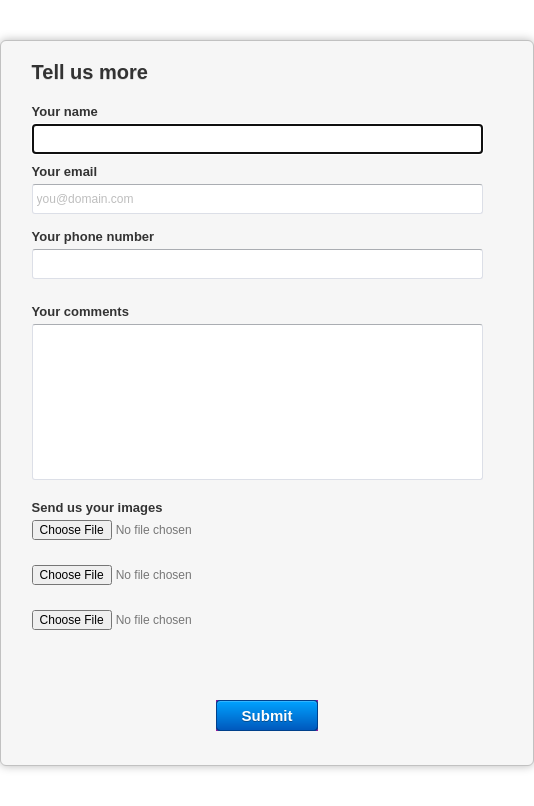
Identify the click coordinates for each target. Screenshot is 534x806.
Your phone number (93, 236)
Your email (65, 171)
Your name (65, 111)
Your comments (80, 311)
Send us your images (97, 507)
